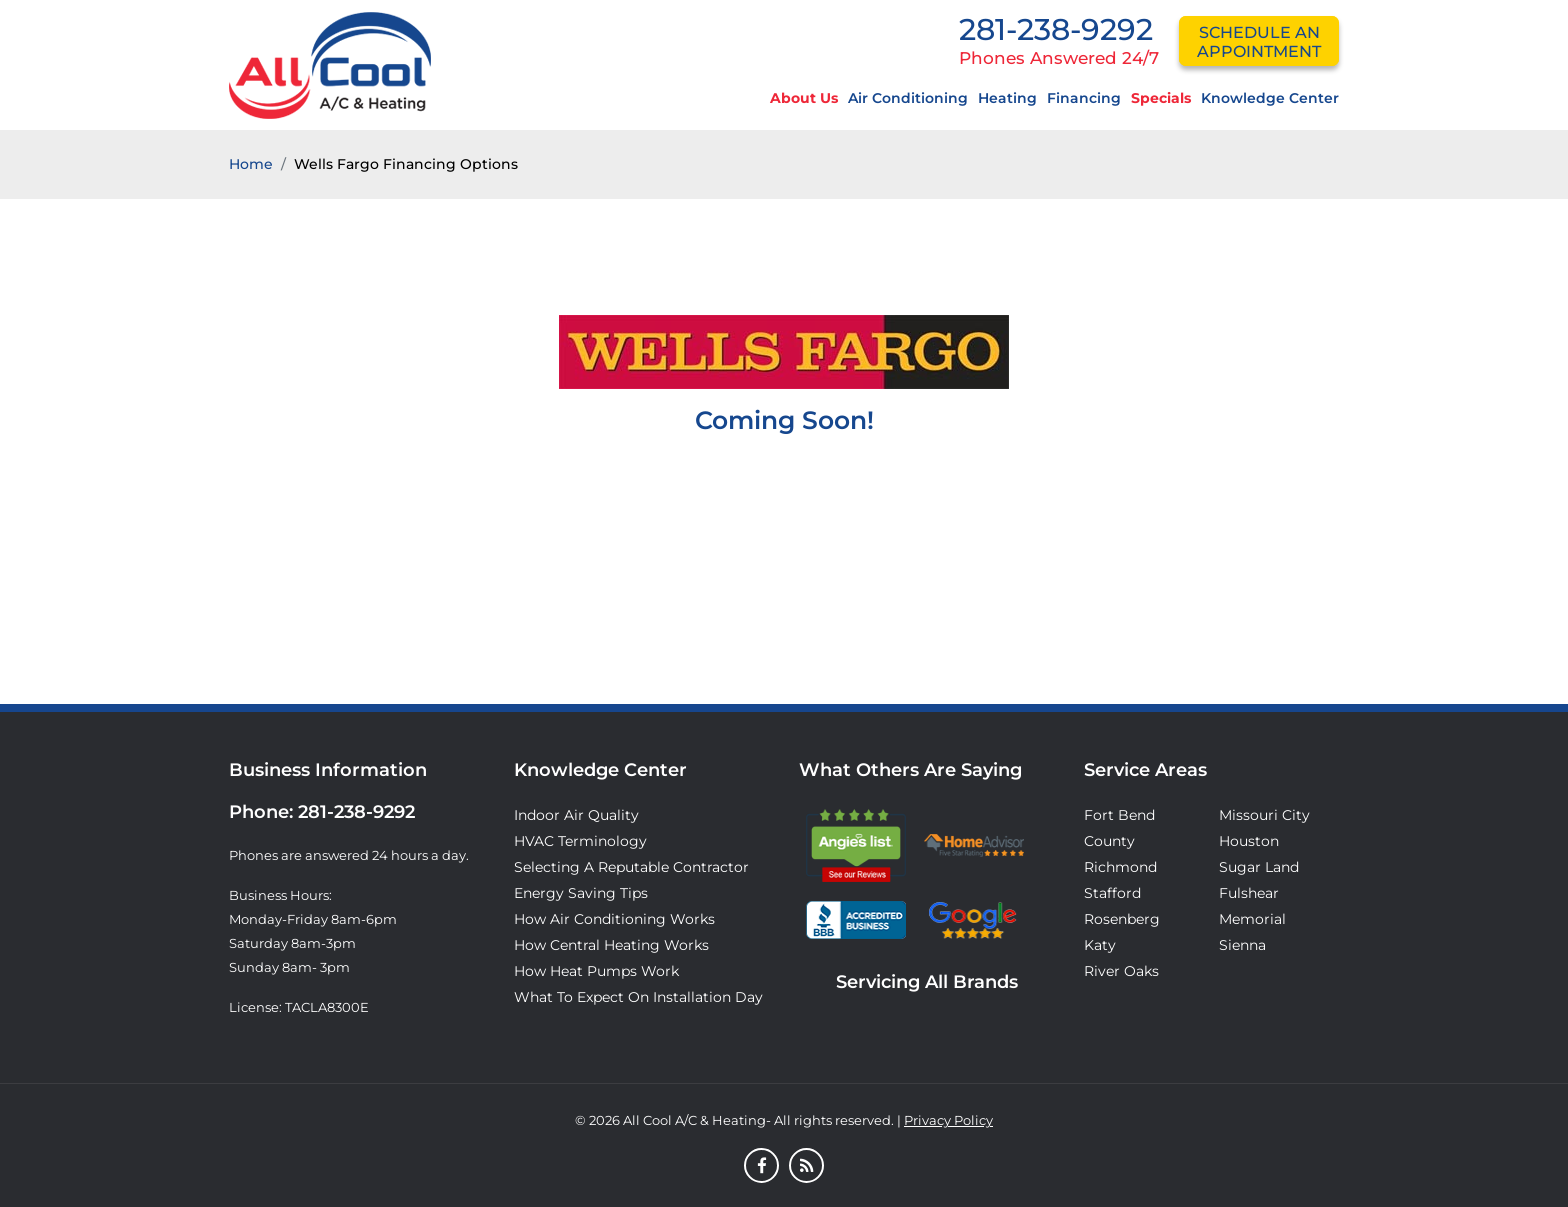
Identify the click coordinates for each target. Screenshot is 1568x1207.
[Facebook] (761, 1167)
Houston (1249, 841)
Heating (1007, 98)
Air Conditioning (908, 98)
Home (251, 164)
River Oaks (1121, 971)
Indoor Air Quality (576, 815)
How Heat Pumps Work (596, 971)
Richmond (1120, 867)
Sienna (1242, 945)
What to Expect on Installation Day (638, 997)
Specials (1161, 98)
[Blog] (806, 1167)
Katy (1100, 945)
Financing (1084, 98)
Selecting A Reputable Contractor (631, 867)
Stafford (1112, 893)
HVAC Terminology (580, 841)
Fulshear (1249, 893)
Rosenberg (1122, 919)
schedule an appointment (1259, 42)
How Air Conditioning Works (614, 919)
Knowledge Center (1270, 98)
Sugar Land (1259, 867)
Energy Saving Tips (581, 893)
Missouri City (1264, 815)
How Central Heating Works (611, 945)
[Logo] (330, 64)
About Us (804, 98)
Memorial (1252, 919)
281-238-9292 (1056, 29)
